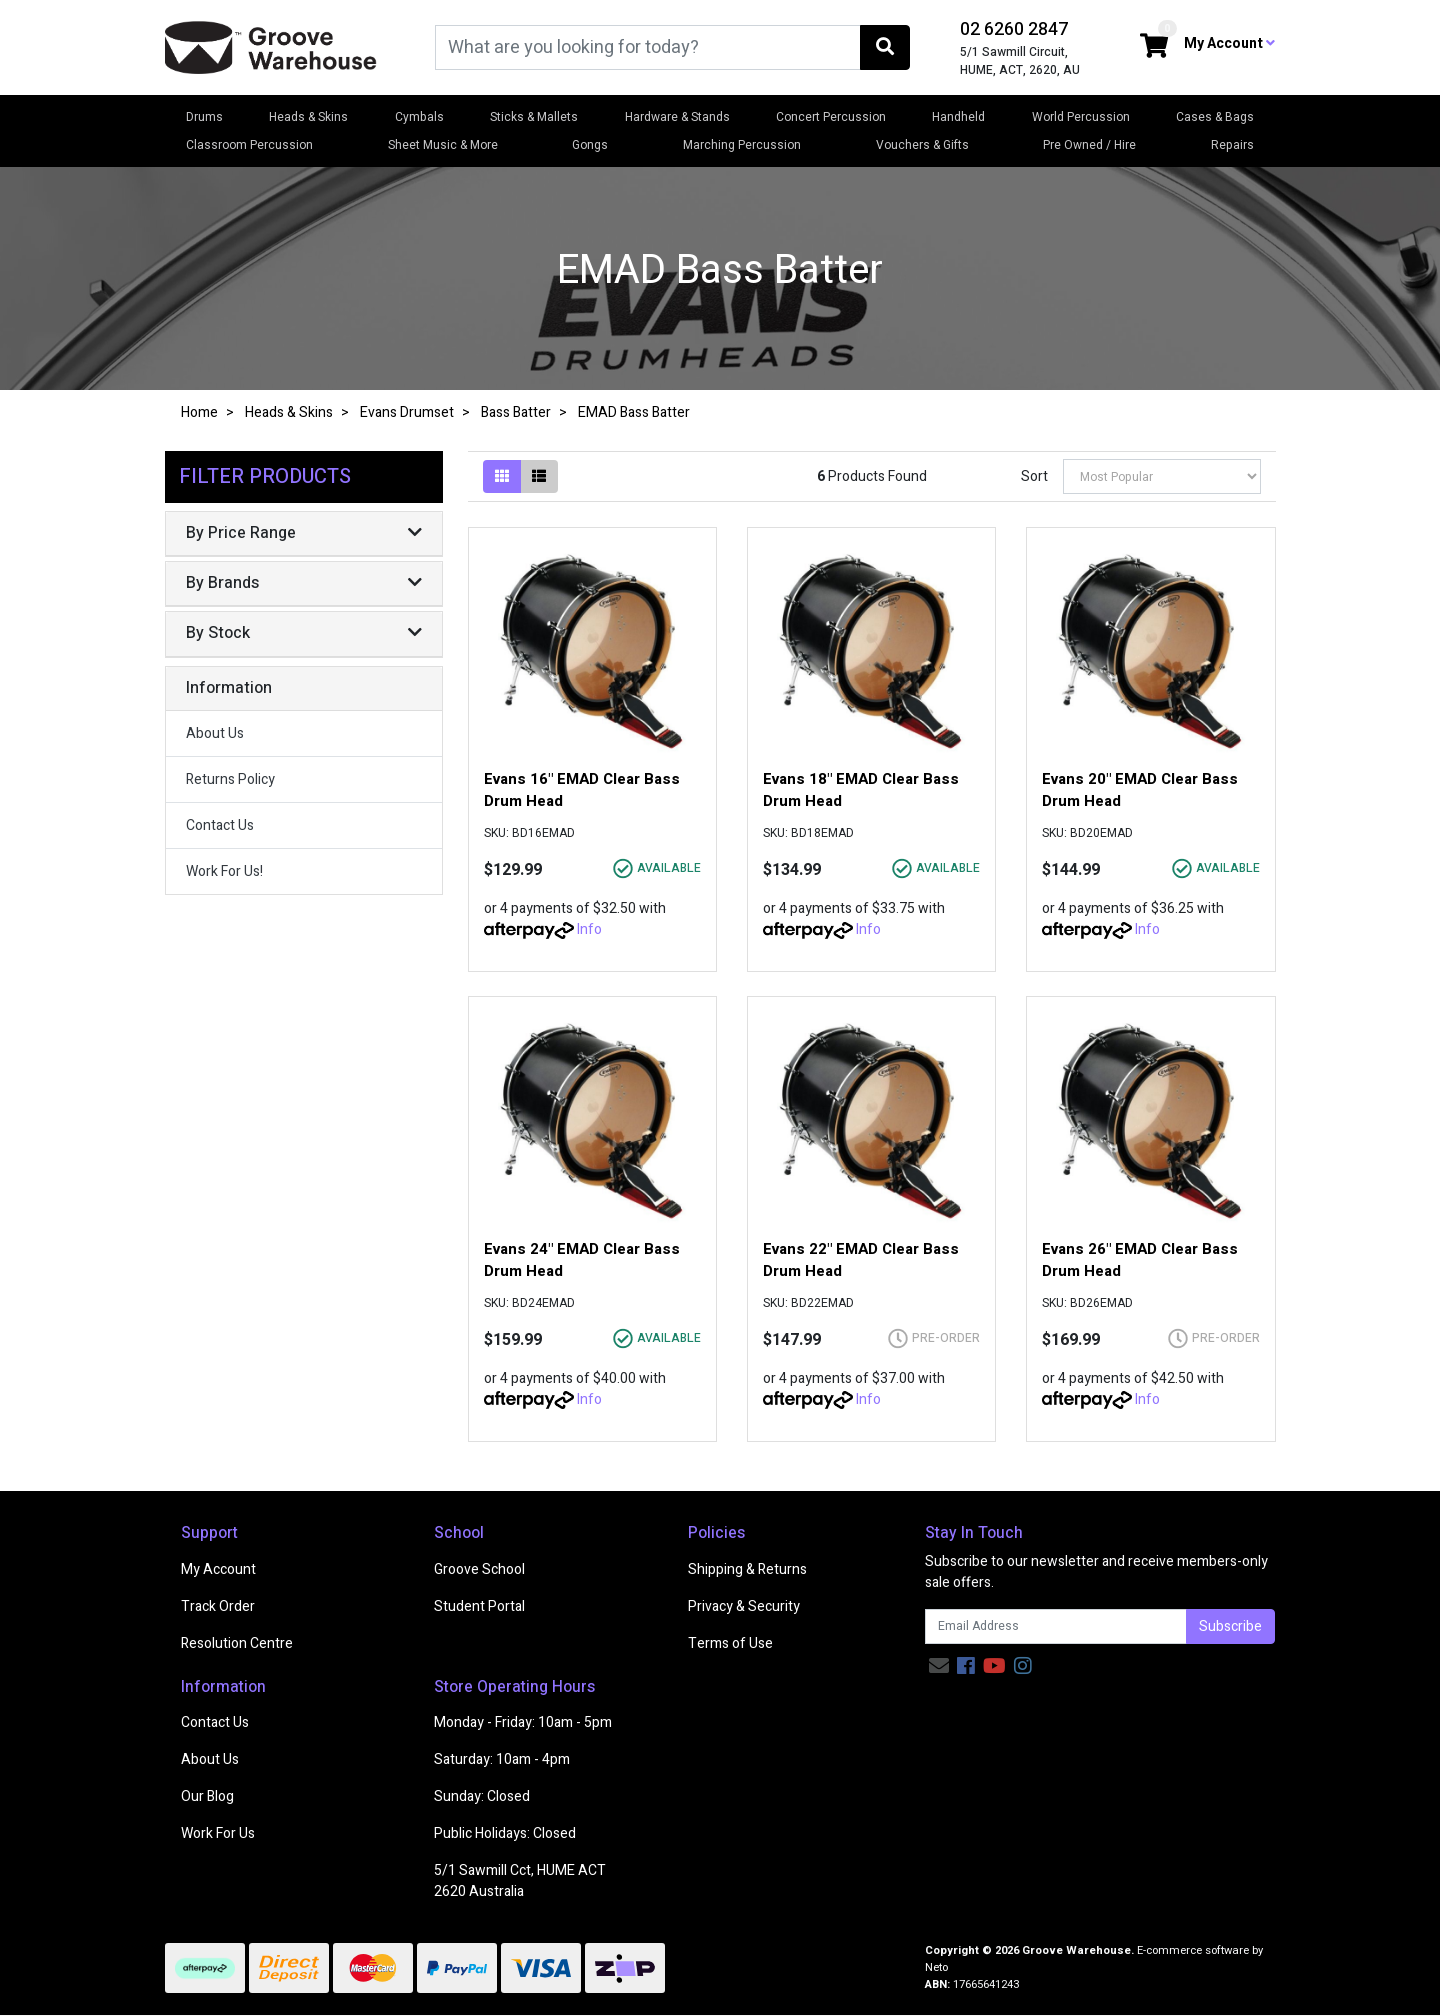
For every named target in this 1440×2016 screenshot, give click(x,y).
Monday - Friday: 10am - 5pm (523, 1722)
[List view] (539, 476)
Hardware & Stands (677, 117)
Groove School (479, 1569)
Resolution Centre (237, 1643)
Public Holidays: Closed (505, 1833)
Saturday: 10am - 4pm (502, 1759)
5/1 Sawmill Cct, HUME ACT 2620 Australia (520, 1881)
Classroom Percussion (249, 145)
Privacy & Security (744, 1606)
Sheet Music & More (443, 145)
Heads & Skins (308, 117)
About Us (215, 733)
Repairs (1232, 145)
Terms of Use (730, 1643)
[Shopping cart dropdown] (1154, 47)
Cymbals (419, 117)
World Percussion (1081, 117)
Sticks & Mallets (534, 117)
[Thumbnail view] (502, 476)
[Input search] (648, 47)
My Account (218, 1569)
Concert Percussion (831, 117)
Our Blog (207, 1796)
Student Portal (479, 1606)
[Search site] (885, 47)
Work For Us (218, 1833)
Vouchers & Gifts (922, 145)
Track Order (218, 1606)
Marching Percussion (742, 145)
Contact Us (220, 825)
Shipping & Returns (747, 1569)
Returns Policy (230, 779)
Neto (936, 1967)
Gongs (590, 145)
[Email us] (939, 1666)
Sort (1034, 476)
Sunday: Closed (482, 1796)
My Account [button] (1229, 43)
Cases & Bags (1215, 117)
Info (589, 929)
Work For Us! (224, 871)
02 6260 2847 (1014, 29)
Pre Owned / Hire (1089, 145)
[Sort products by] (1162, 476)
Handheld (958, 117)
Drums (204, 117)
